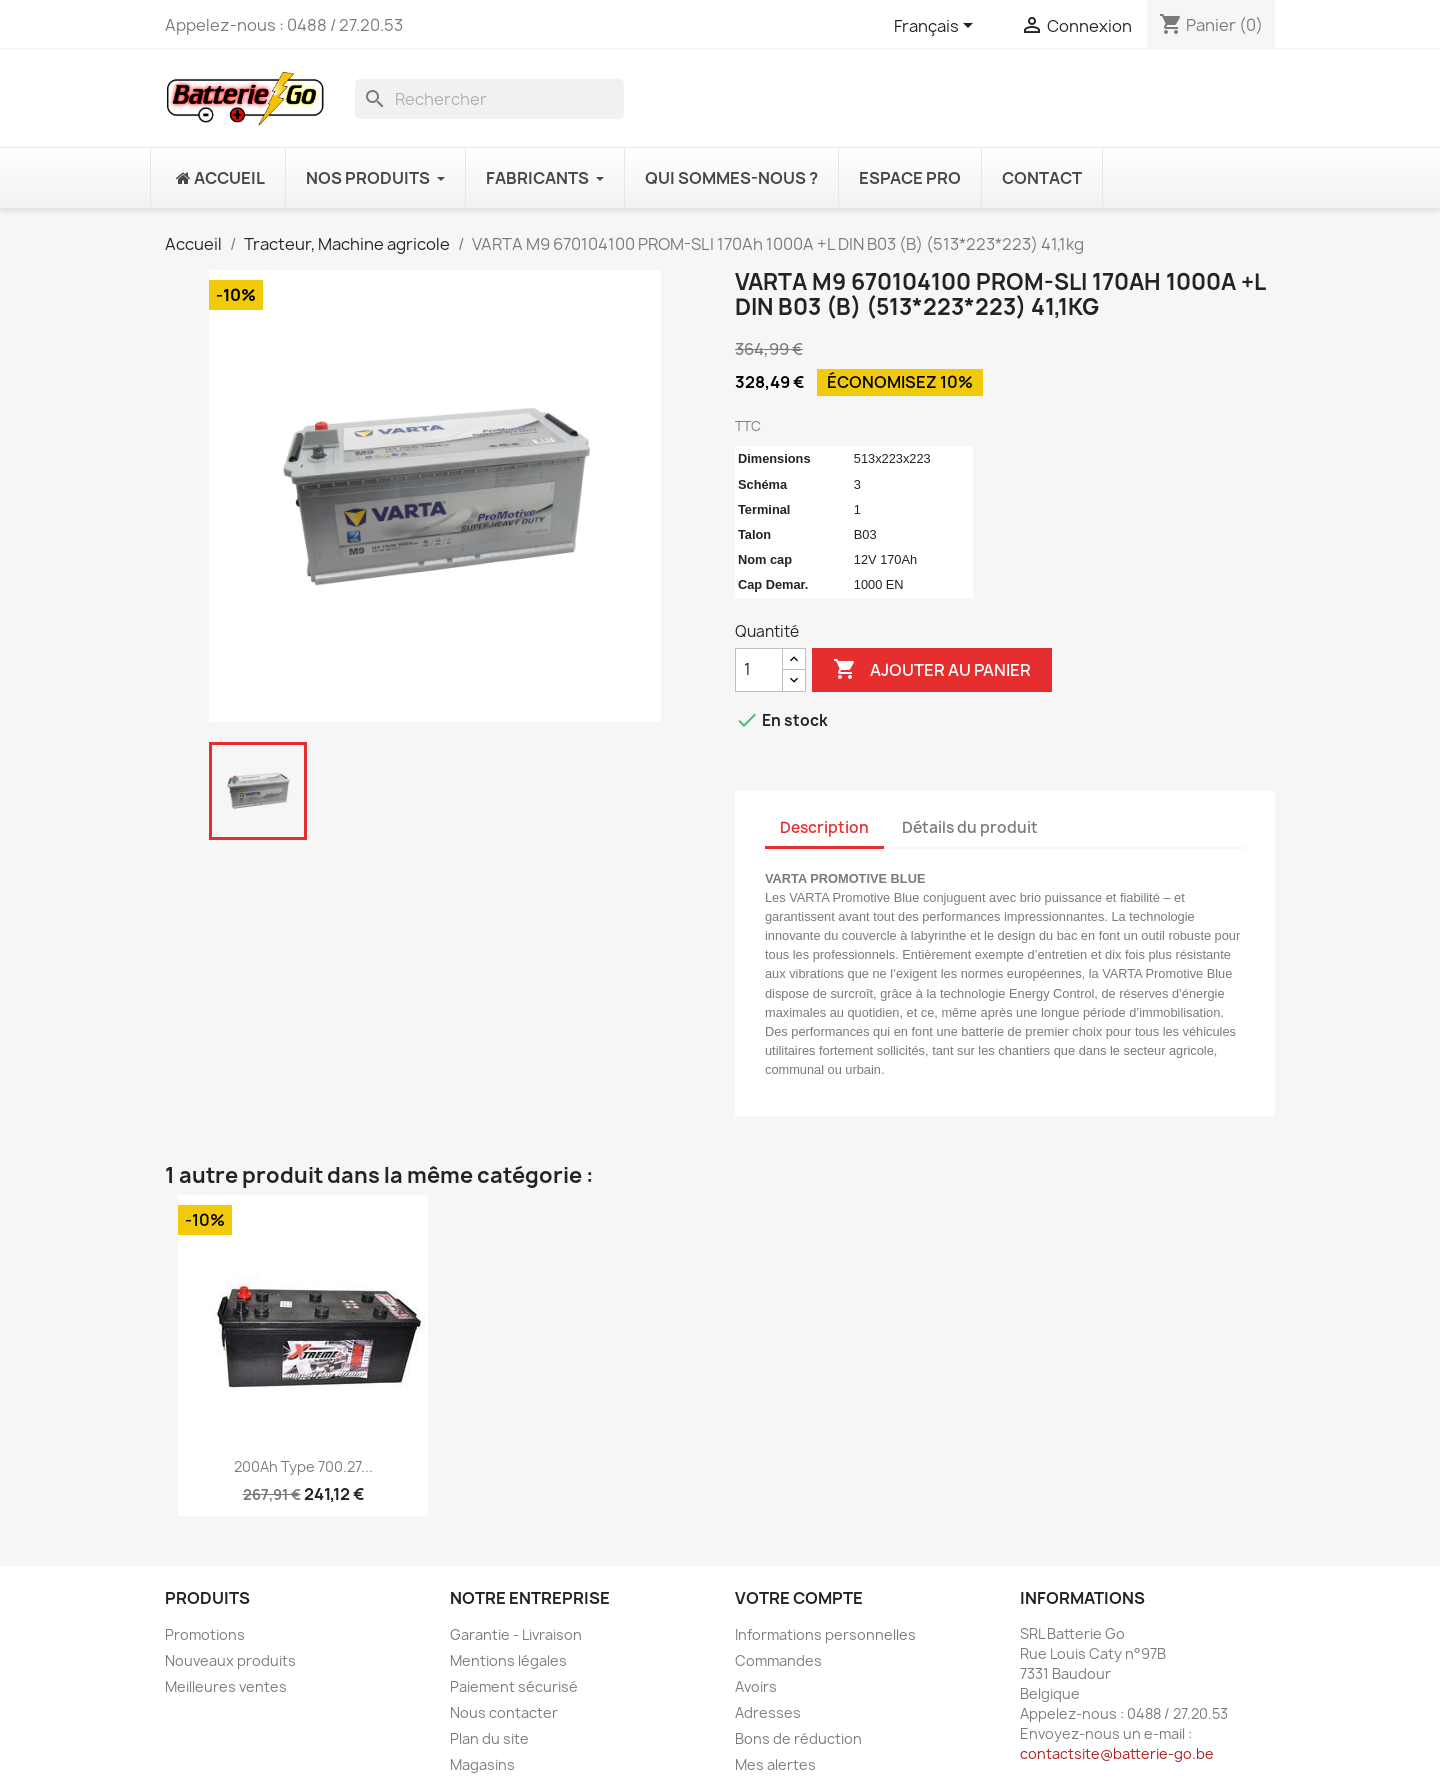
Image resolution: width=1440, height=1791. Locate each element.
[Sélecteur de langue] (937, 27)
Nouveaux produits (230, 1660)
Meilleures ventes (226, 1686)
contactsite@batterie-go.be (1117, 1753)
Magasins (482, 1764)
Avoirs (756, 1686)
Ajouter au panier (932, 670)
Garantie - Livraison (516, 1634)
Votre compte (799, 1598)
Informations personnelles (825, 1634)
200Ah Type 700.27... (303, 1466)
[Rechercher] (489, 99)
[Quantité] (759, 670)
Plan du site (489, 1738)
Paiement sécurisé (514, 1686)
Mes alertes (775, 1764)
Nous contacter (504, 1712)
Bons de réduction (798, 1738)
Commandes (778, 1660)
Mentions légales (508, 1660)
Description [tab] (824, 827)
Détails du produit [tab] (970, 827)
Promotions (205, 1634)
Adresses (768, 1712)
